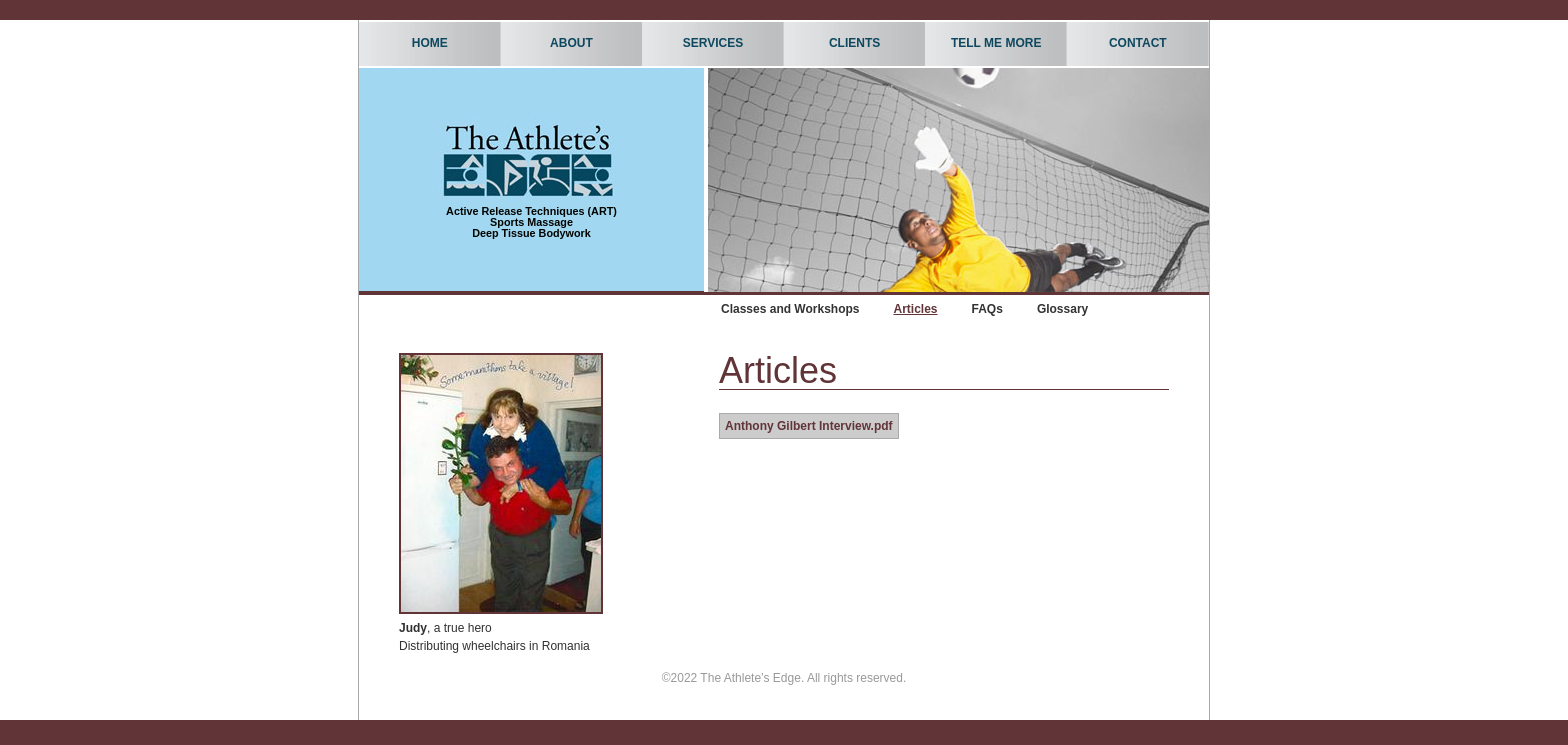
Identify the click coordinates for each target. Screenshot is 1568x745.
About (567, 40)
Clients (850, 40)
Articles (916, 309)
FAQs (987, 309)
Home (430, 43)
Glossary (1062, 309)
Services (708, 40)
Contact (1138, 43)
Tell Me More (991, 40)
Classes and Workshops (790, 309)
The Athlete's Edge (528, 159)
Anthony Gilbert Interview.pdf (809, 426)
